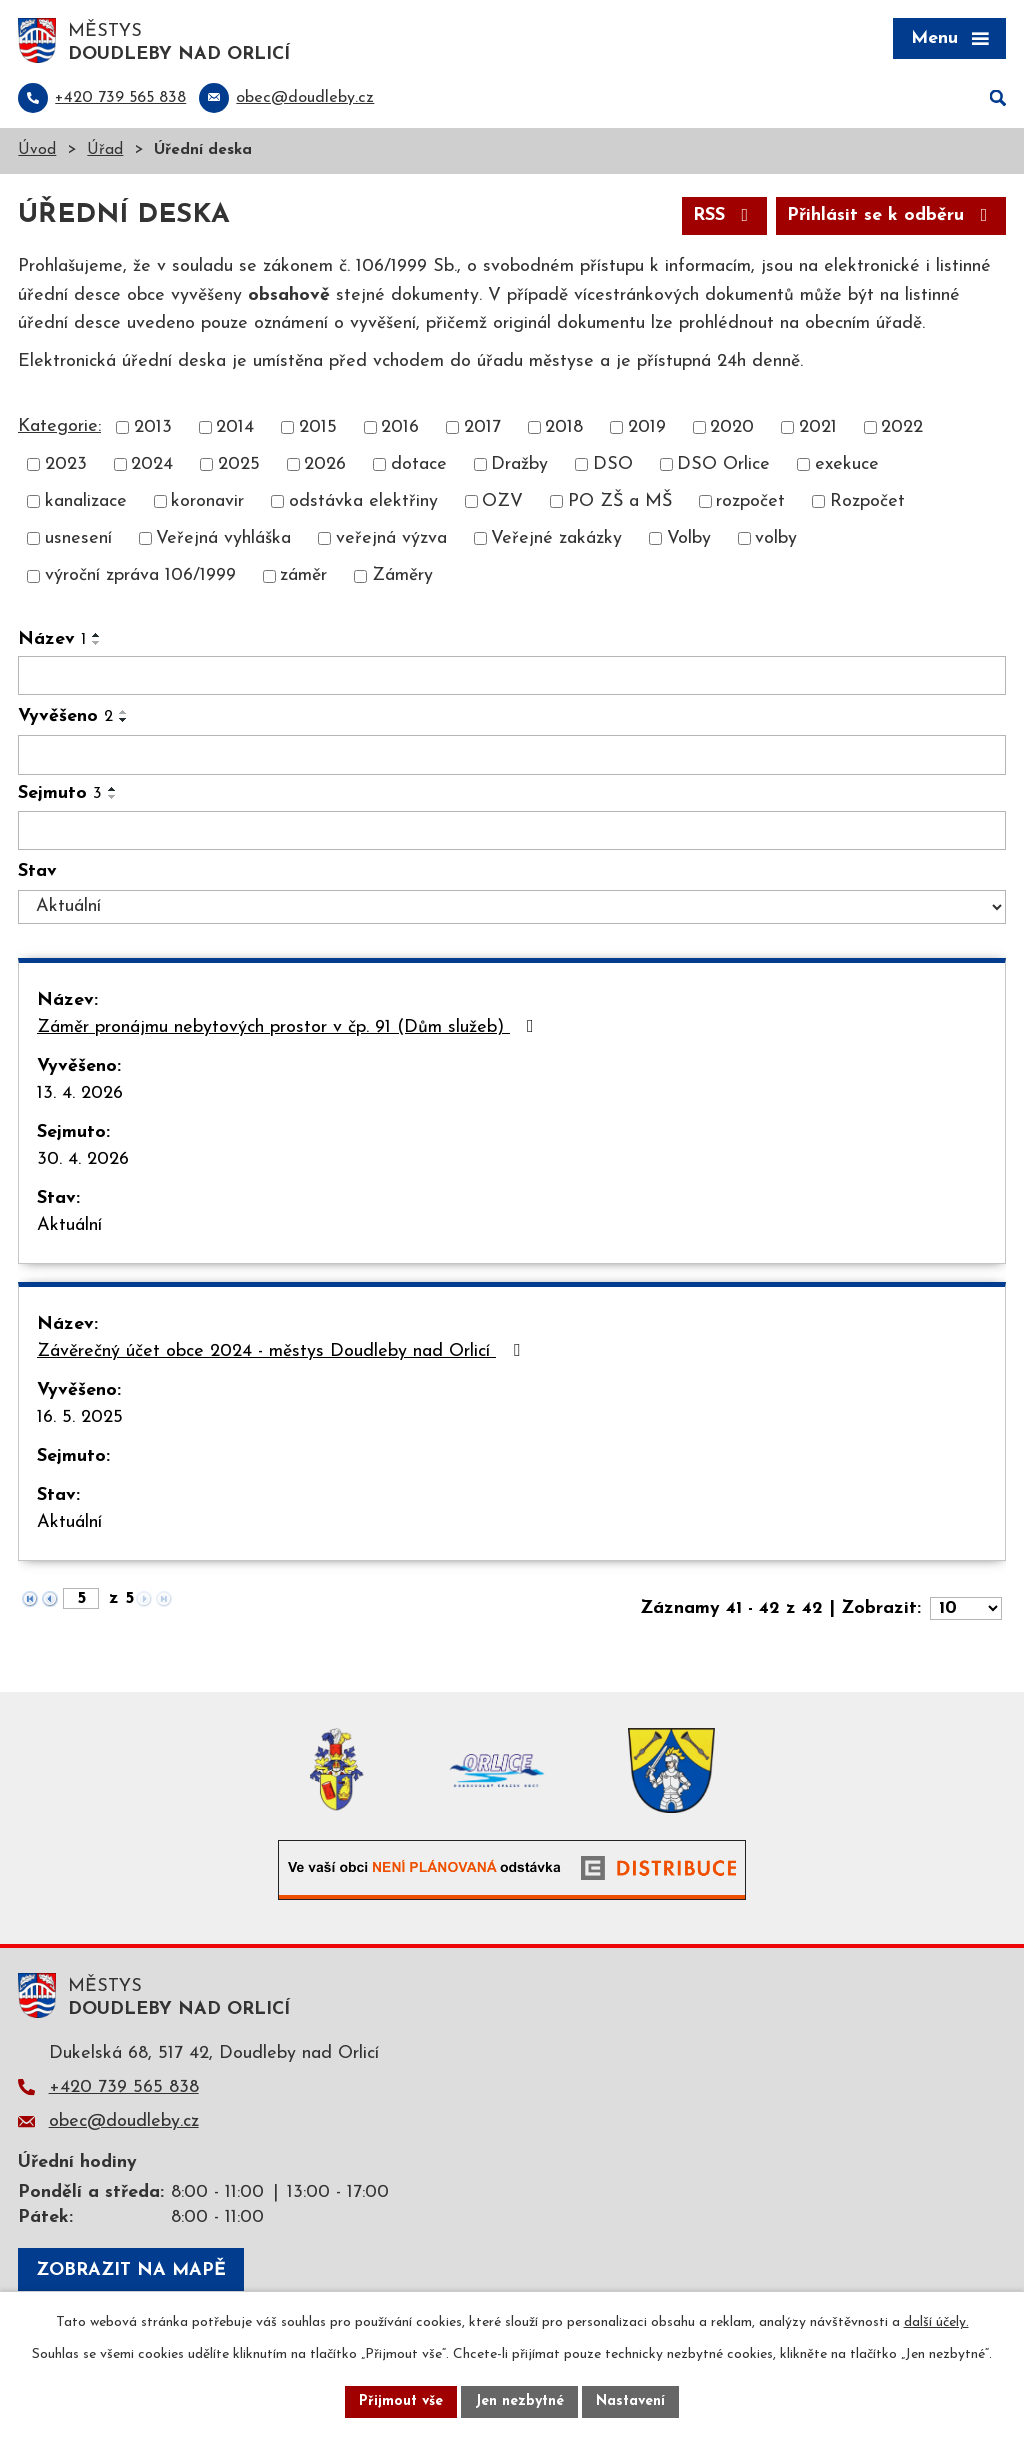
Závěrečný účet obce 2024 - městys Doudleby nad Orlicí (282, 1351)
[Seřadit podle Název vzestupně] (97, 635)
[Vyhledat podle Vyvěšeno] (512, 755)
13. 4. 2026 (80, 1093)
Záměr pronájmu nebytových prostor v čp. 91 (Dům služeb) (289, 1027)
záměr (303, 576)
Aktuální (69, 1225)
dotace (419, 464)
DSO (613, 464)
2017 (482, 427)
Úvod (37, 150)
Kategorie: (59, 426)
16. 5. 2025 (80, 1417)
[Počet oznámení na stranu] (966, 1608)
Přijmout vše (401, 2401)
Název (52, 639)
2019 (647, 427)
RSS (725, 215)
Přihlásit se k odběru (891, 215)
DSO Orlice (723, 464)
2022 (902, 427)
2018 (564, 427)
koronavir (207, 501)
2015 (318, 427)
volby (776, 538)
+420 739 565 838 (124, 2087)
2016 (400, 427)
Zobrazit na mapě (131, 2270)
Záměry (402, 576)
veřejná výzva (391, 538)
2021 (818, 427)
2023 (66, 464)
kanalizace (86, 501)
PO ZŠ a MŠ (620, 501)
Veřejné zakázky (556, 538)
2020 (732, 427)
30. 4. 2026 (83, 1159)
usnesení (78, 538)
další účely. (936, 2322)
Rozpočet (867, 501)
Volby (689, 538)
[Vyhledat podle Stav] (512, 907)
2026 (325, 464)
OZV (502, 501)
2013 (153, 427)
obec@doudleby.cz (124, 2121)
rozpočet (750, 501)
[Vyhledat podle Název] (512, 676)
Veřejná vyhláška (223, 538)
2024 (152, 464)
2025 (239, 464)
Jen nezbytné (519, 2401)
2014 (235, 427)
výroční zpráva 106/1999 (140, 576)
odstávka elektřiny (363, 501)
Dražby (519, 464)
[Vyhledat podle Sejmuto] (512, 831)
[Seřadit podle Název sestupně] (97, 643)
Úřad (105, 150)
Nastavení (630, 2401)
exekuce (847, 464)
